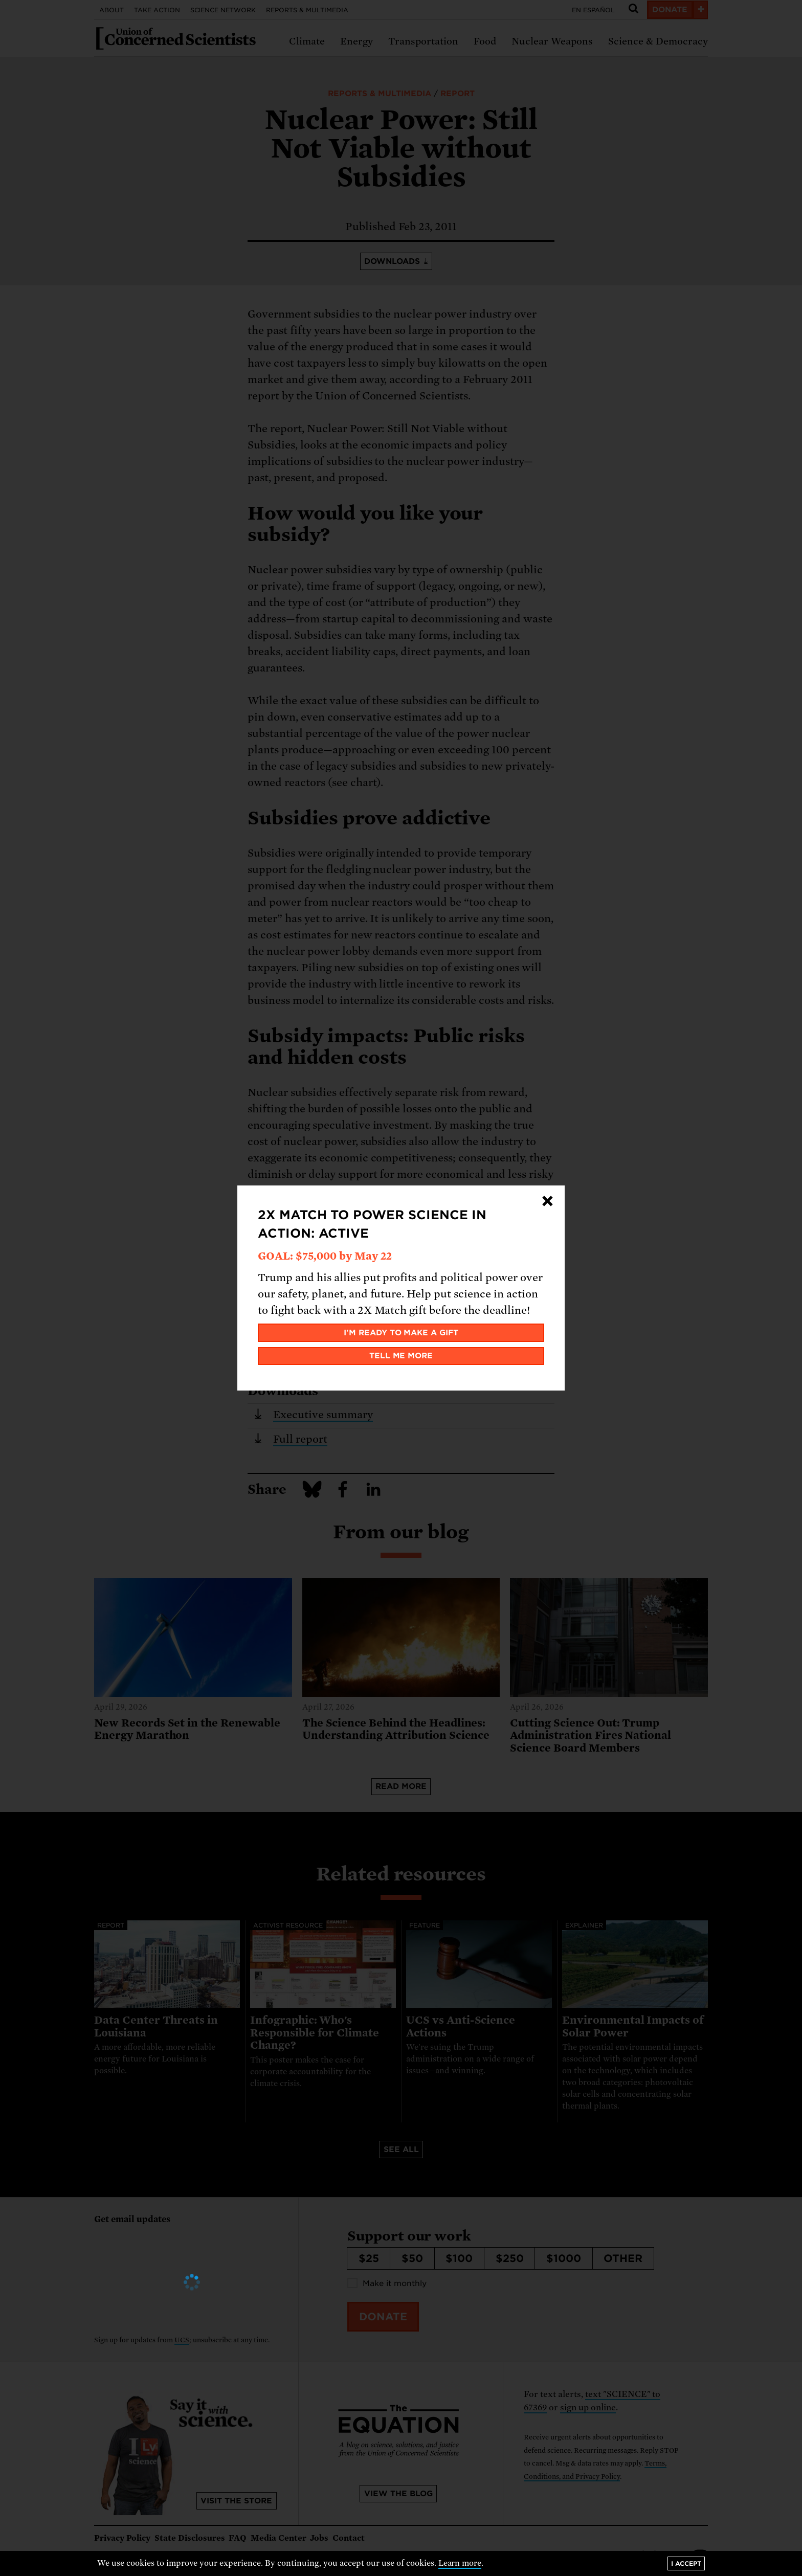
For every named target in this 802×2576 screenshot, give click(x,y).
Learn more (460, 2563)
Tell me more (401, 1355)
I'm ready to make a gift (401, 1332)
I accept (686, 2563)
